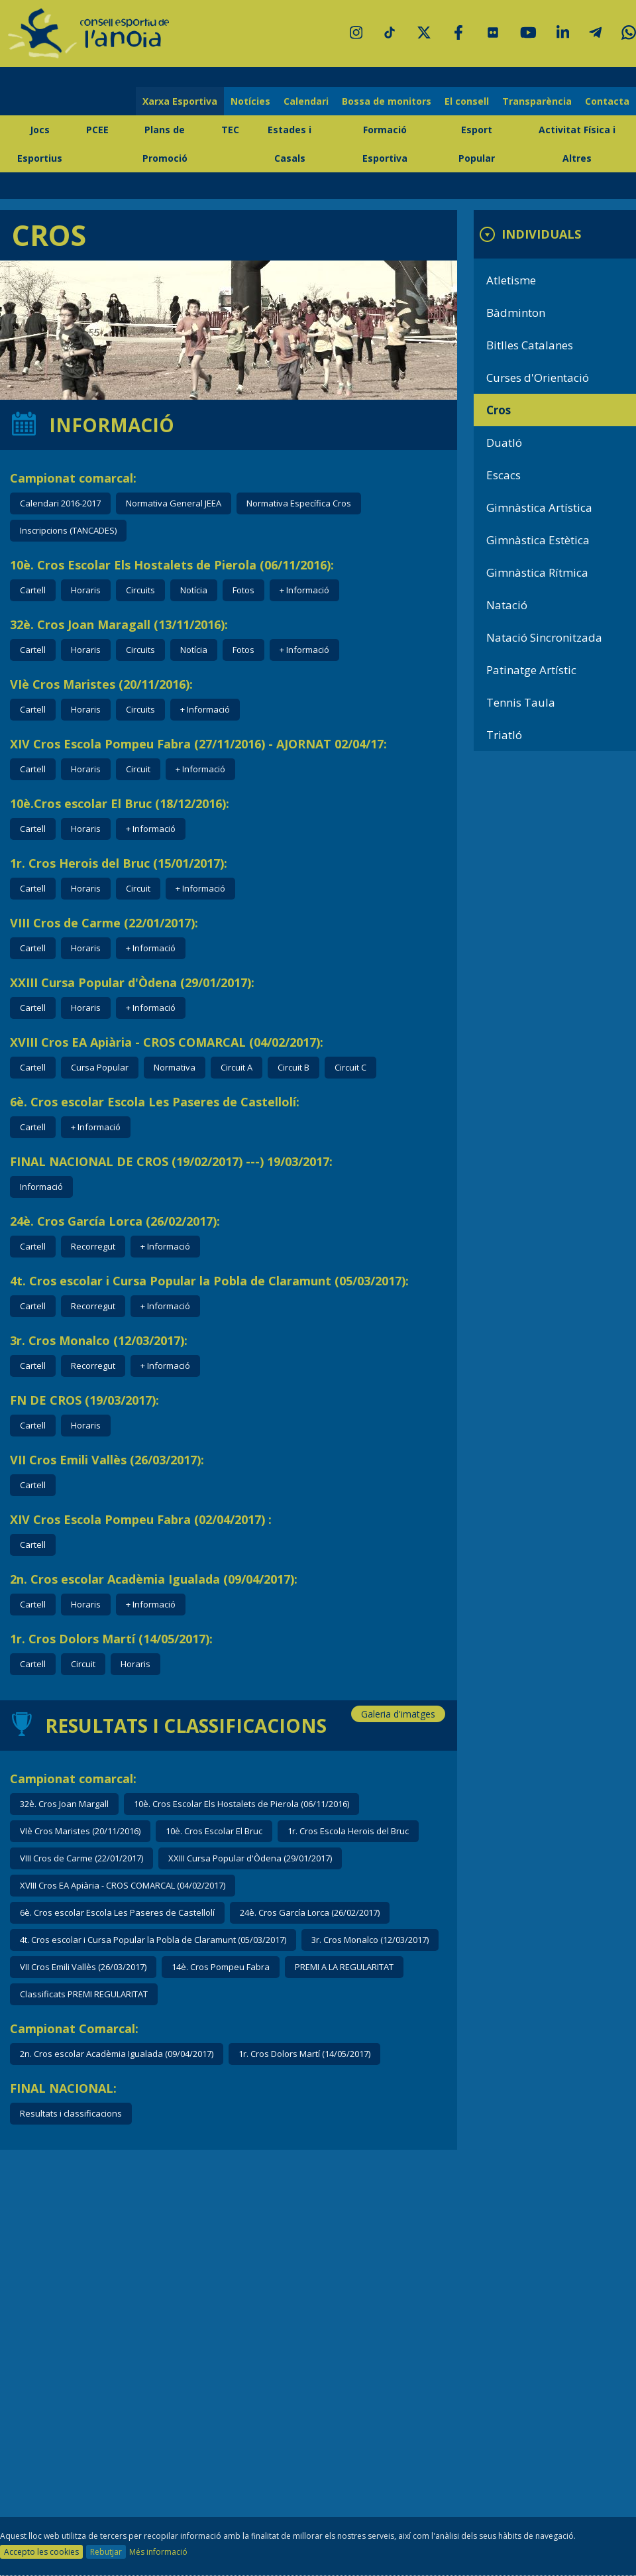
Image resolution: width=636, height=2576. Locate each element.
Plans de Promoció (164, 143)
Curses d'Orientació (537, 377)
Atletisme (511, 280)
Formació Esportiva (384, 143)
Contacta (607, 101)
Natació (506, 605)
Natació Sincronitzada (544, 637)
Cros (498, 410)
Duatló (504, 442)
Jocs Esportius (39, 143)
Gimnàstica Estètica (538, 540)
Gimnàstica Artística (539, 507)
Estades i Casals (289, 143)
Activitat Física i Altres (577, 143)
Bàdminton (515, 312)
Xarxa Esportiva (179, 101)
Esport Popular (476, 143)
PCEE (97, 129)
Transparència (537, 101)
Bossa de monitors (386, 101)
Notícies (250, 101)
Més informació (158, 2551)
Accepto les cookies (41, 2551)
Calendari (306, 101)
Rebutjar (106, 2551)
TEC (230, 129)
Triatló (504, 734)
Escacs (503, 475)
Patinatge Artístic (531, 669)
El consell (467, 101)
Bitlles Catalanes (529, 345)
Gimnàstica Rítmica (537, 572)
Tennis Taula (520, 702)
